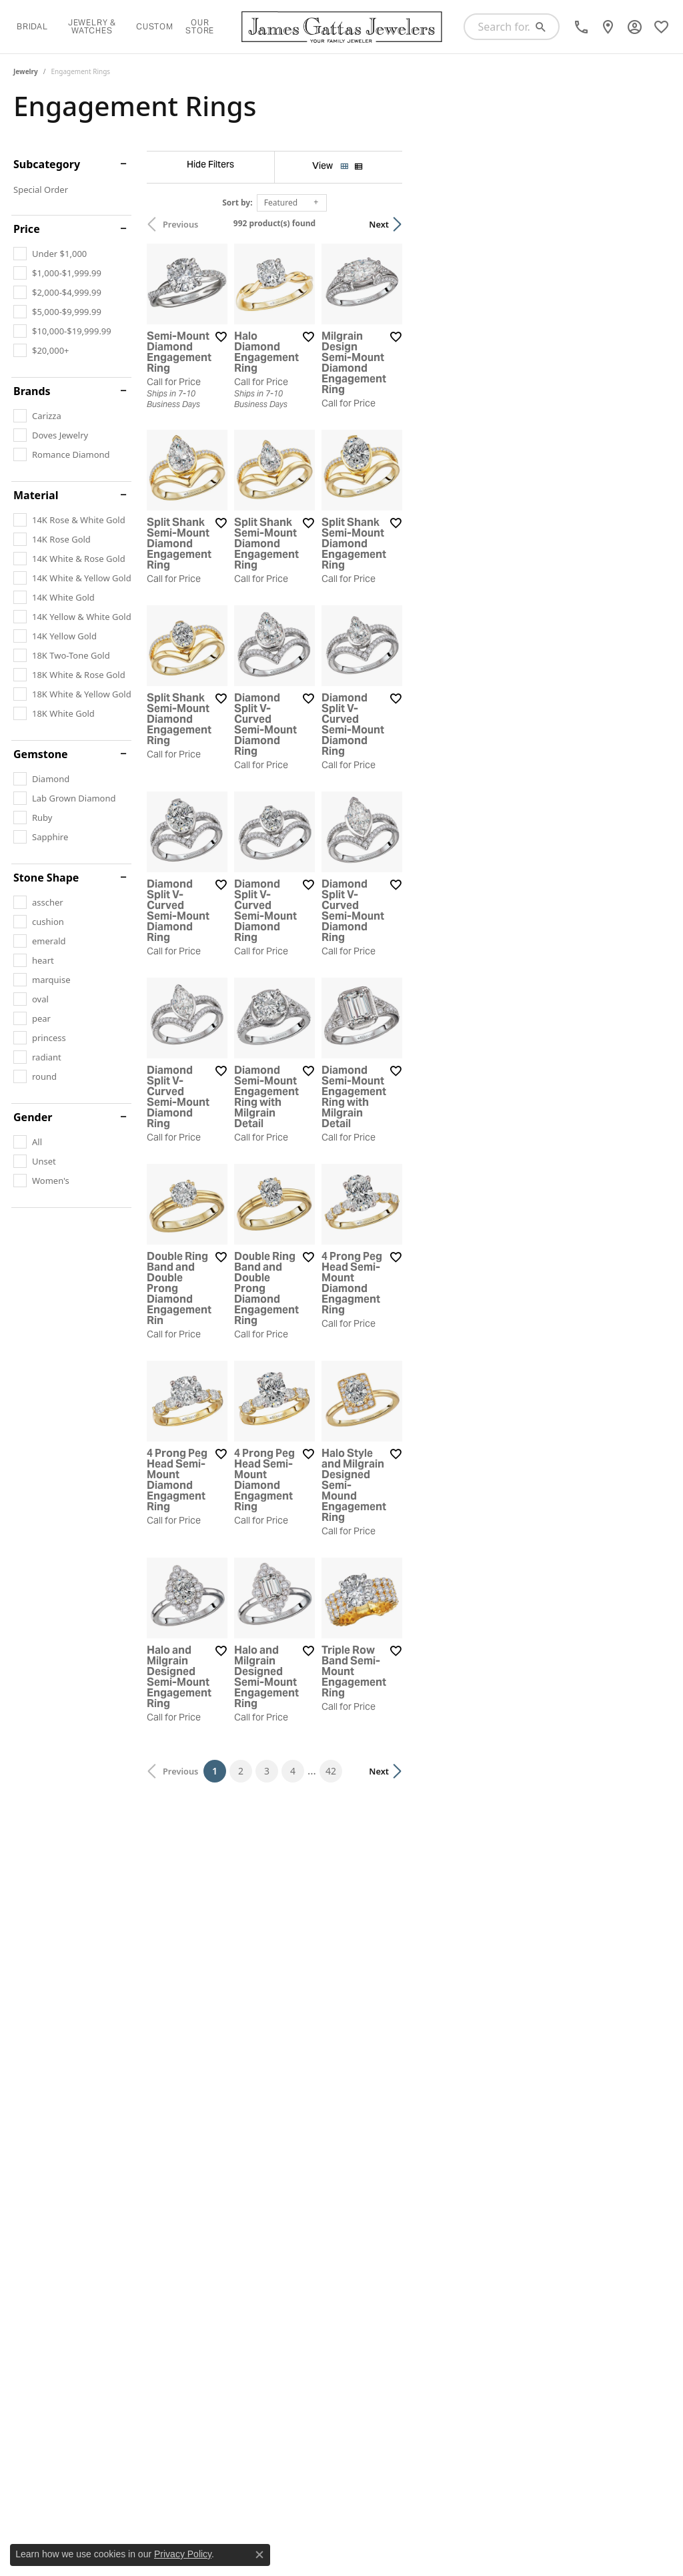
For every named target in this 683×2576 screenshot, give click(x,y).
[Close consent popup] (259, 2555)
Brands (32, 391)
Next (646, 224)
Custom (154, 26)
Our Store (199, 26)
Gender (32, 1117)
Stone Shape (46, 877)
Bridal (32, 26)
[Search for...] (499, 27)
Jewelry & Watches (92, 26)
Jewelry (25, 71)
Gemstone (40, 754)
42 (464, 2185)
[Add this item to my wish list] (310, 425)
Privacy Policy (182, 2554)
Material (35, 495)
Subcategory (46, 164)
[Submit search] (545, 27)
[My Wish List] (661, 26)
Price (26, 229)
